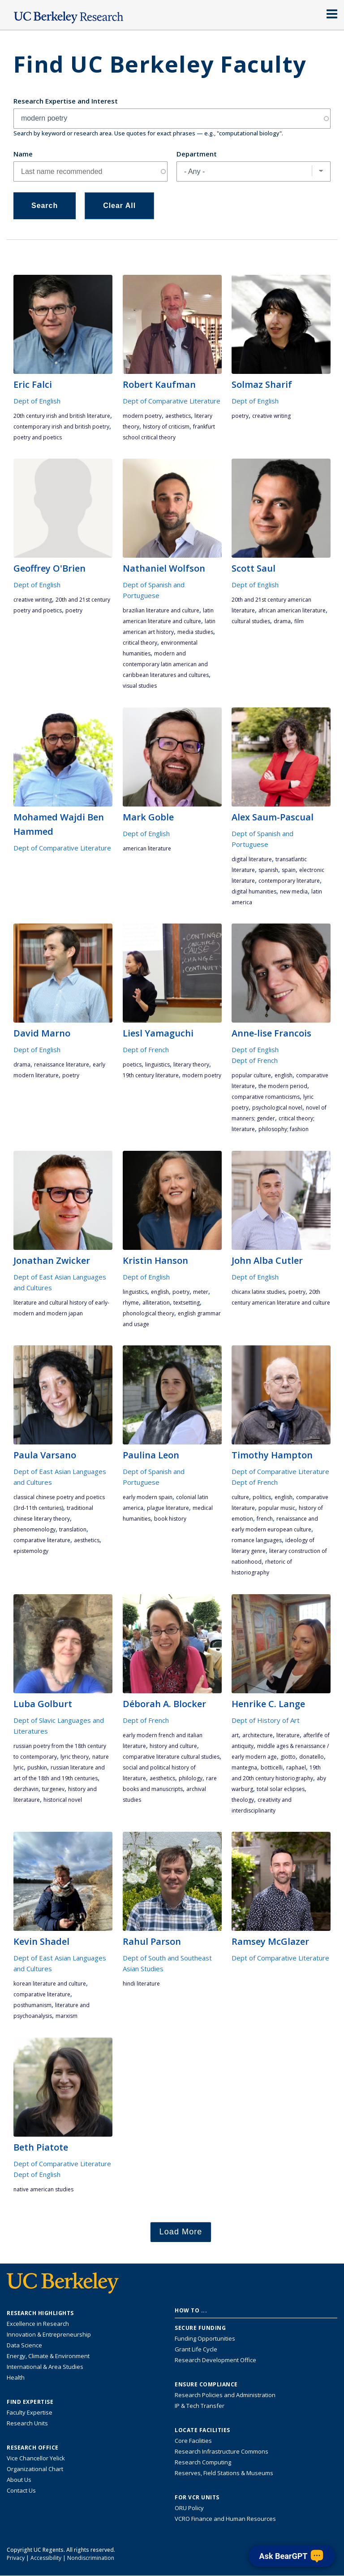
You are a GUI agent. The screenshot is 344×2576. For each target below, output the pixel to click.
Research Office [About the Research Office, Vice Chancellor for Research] (33, 2447)
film (299, 621)
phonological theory (148, 1313)
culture (240, 1497)
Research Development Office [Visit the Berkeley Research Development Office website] (215, 2360)
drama (282, 621)
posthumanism (32, 2005)
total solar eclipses (281, 1789)
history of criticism (166, 426)
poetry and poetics (37, 437)
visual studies (140, 686)
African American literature (292, 610)
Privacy (16, 2558)
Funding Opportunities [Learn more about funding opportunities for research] (205, 2338)
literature (288, 1735)
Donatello (311, 1757)
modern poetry (142, 416)
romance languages (257, 1540)
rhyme (131, 1302)
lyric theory (74, 1757)
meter (200, 1292)
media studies (195, 632)
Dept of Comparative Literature (171, 400)
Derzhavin (26, 1789)
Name (23, 153)
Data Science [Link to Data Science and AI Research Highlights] (24, 2345)
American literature (147, 848)
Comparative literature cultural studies (171, 1757)
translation (72, 1529)
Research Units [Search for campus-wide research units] (27, 2423)
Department (196, 153)
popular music (276, 1508)
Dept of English (36, 400)
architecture (257, 1735)
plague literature (168, 1508)
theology (243, 1800)
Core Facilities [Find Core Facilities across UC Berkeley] (193, 2441)
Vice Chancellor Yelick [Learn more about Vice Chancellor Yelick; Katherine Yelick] (36, 2458)
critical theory (140, 642)
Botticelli (272, 1767)
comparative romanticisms (266, 1097)
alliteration (156, 1302)
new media (294, 891)
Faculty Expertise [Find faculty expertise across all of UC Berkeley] (29, 2412)
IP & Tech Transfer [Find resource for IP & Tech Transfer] (199, 2406)
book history (170, 1518)
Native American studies (43, 2189)
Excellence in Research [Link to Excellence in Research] (38, 2324)
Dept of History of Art (266, 1720)
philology (190, 1778)
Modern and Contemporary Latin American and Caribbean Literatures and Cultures (166, 664)
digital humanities (254, 891)
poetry (240, 416)
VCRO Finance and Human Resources (225, 2519)
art (235, 1735)
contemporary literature (289, 881)
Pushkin (37, 1767)
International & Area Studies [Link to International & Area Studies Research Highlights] (45, 2367)
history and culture (173, 1746)
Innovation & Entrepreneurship (49, 2334)
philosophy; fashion (283, 1129)
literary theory (191, 1064)
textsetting (186, 1302)
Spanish (268, 870)
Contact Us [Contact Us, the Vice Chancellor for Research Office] (21, 2490)
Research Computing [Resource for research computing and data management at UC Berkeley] (203, 2462)
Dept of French (146, 1049)
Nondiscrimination (90, 2558)
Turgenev (53, 1789)
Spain (289, 870)
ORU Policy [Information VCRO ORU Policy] (189, 2508)
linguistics (157, 1064)
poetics (132, 1064)
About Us (19, 2480)
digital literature (252, 859)
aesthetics (178, 416)
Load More (180, 2231)
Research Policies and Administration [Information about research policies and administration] (225, 2395)
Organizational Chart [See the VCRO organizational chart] (35, 2469)
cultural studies (251, 621)
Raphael (296, 1767)
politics (262, 1497)
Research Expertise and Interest (65, 100)
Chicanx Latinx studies (258, 1292)
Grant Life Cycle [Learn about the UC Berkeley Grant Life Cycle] (196, 2349)
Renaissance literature (61, 1064)
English (283, 1075)
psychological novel (277, 1107)
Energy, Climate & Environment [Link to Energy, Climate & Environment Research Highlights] (48, 2356)
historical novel (62, 1800)
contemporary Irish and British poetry (61, 426)
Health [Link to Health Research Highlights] (16, 2377)
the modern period (282, 1086)
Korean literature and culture (49, 1983)
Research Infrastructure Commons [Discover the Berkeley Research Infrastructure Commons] (221, 2451)
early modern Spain (147, 1497)
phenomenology (34, 1529)
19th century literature (151, 1075)
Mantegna (244, 1767)
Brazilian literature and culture (161, 610)
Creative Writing (271, 416)
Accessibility (45, 2558)
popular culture (251, 1075)
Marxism (66, 2016)
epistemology (30, 1551)
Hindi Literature (141, 1983)
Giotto (288, 1757)
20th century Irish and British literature (61, 416)
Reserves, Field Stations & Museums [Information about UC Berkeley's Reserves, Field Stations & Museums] (224, 2473)
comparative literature (41, 1540)
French (265, 1518)
